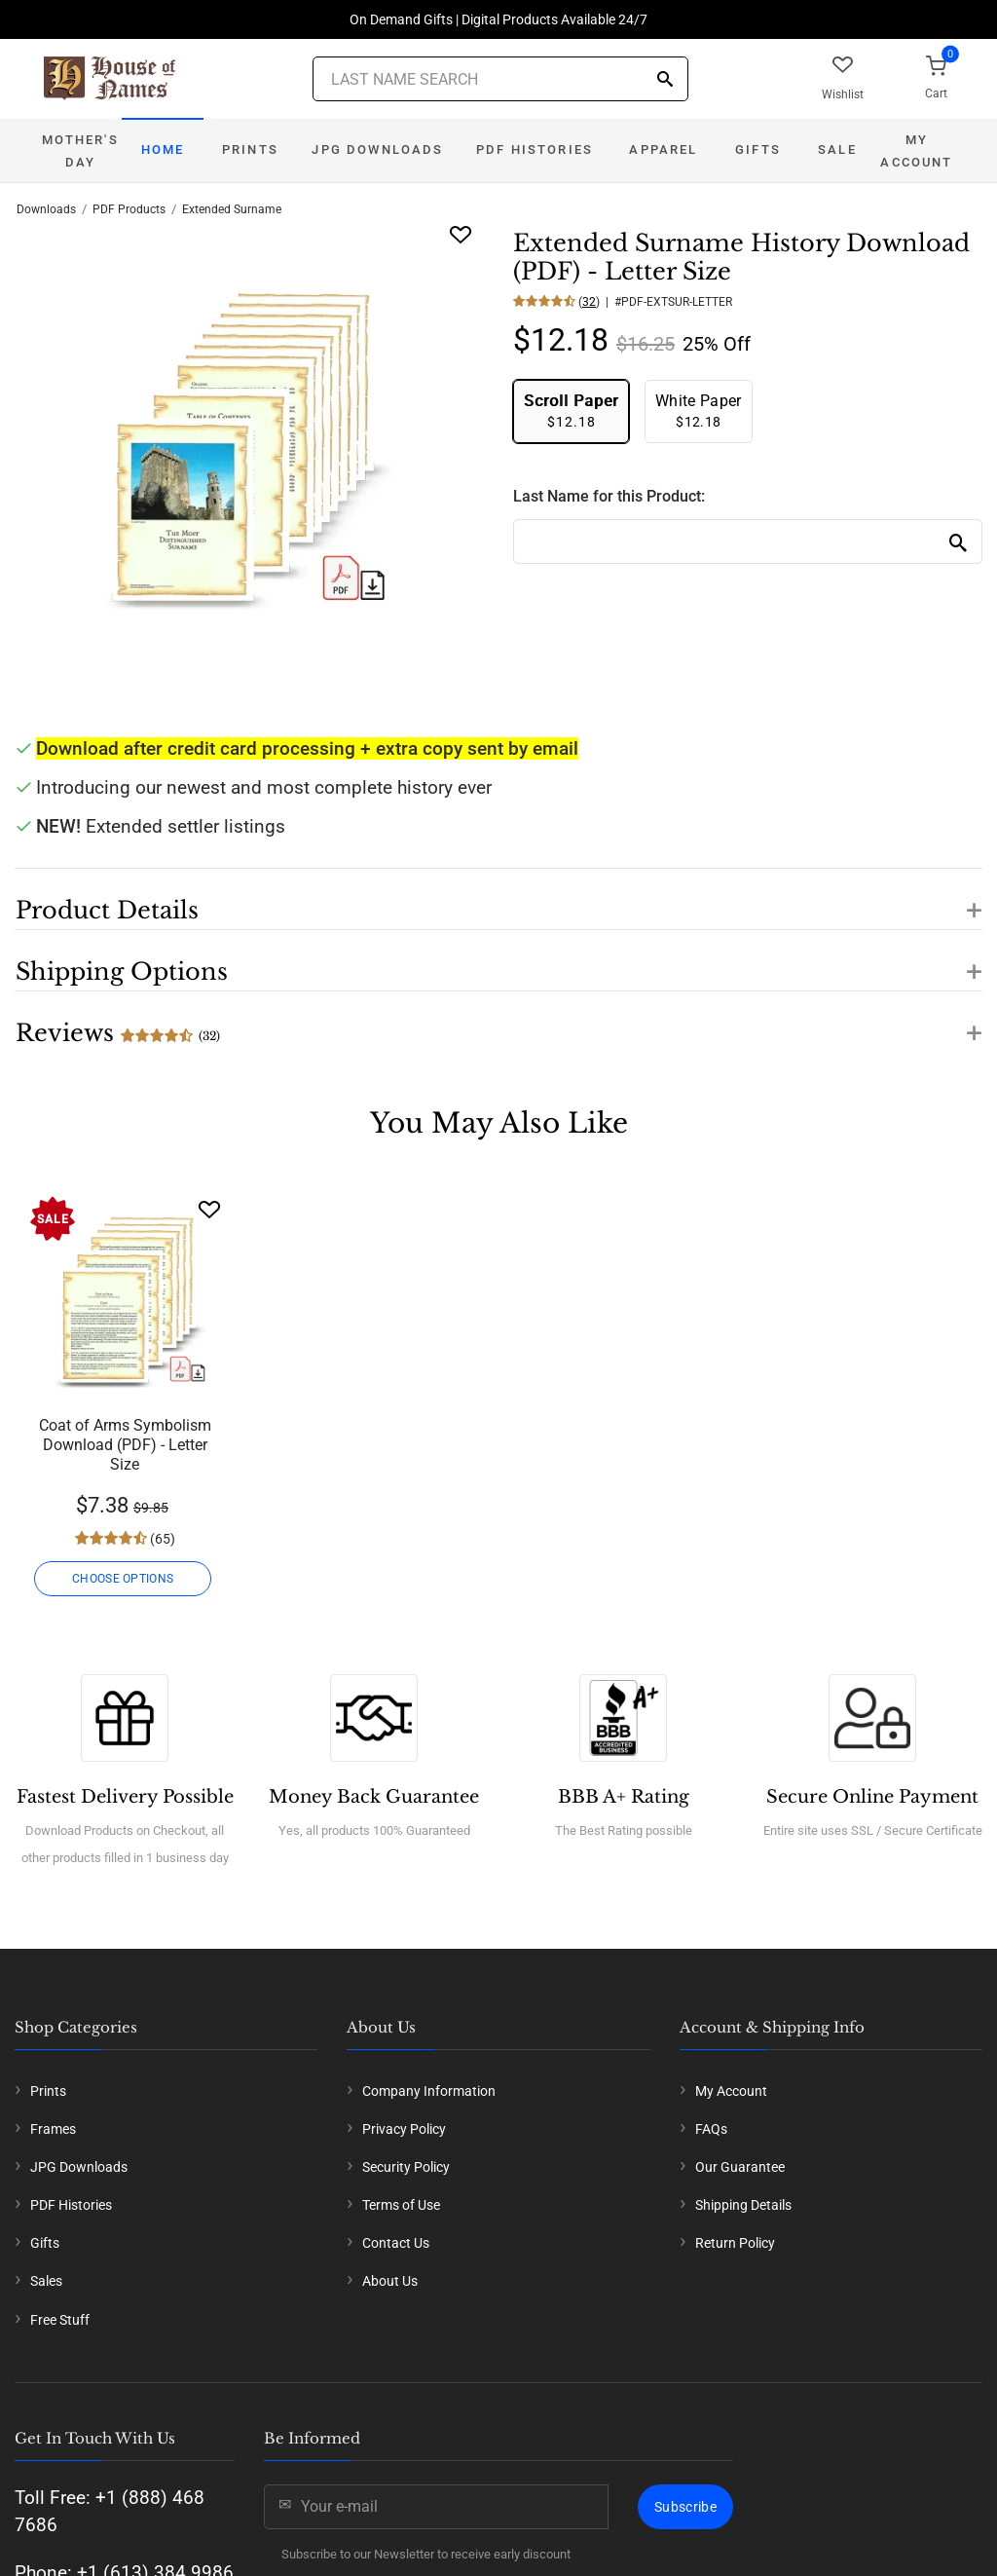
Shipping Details (743, 2205)
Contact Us (395, 2243)
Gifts (758, 149)
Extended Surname (231, 209)
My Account (916, 150)
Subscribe (685, 2507)
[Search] (665, 80)
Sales (46, 2281)
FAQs (711, 2129)
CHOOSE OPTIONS (124, 1579)
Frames (53, 2129)
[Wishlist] (209, 1209)
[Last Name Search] (500, 78)
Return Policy (735, 2243)
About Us (390, 2281)
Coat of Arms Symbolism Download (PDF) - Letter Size (125, 1445)
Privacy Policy (404, 2129)
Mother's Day (80, 150)
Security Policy (406, 2167)
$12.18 (571, 410)
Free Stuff (60, 2320)
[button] (498, 899)
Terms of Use (401, 2205)
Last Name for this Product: (609, 496)
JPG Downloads (377, 149)
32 (589, 302)
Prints (250, 149)
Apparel (663, 149)
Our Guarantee (740, 2167)
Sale (837, 149)
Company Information (429, 2091)
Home (163, 149)
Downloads (46, 209)
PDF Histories (534, 149)
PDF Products (129, 209)
